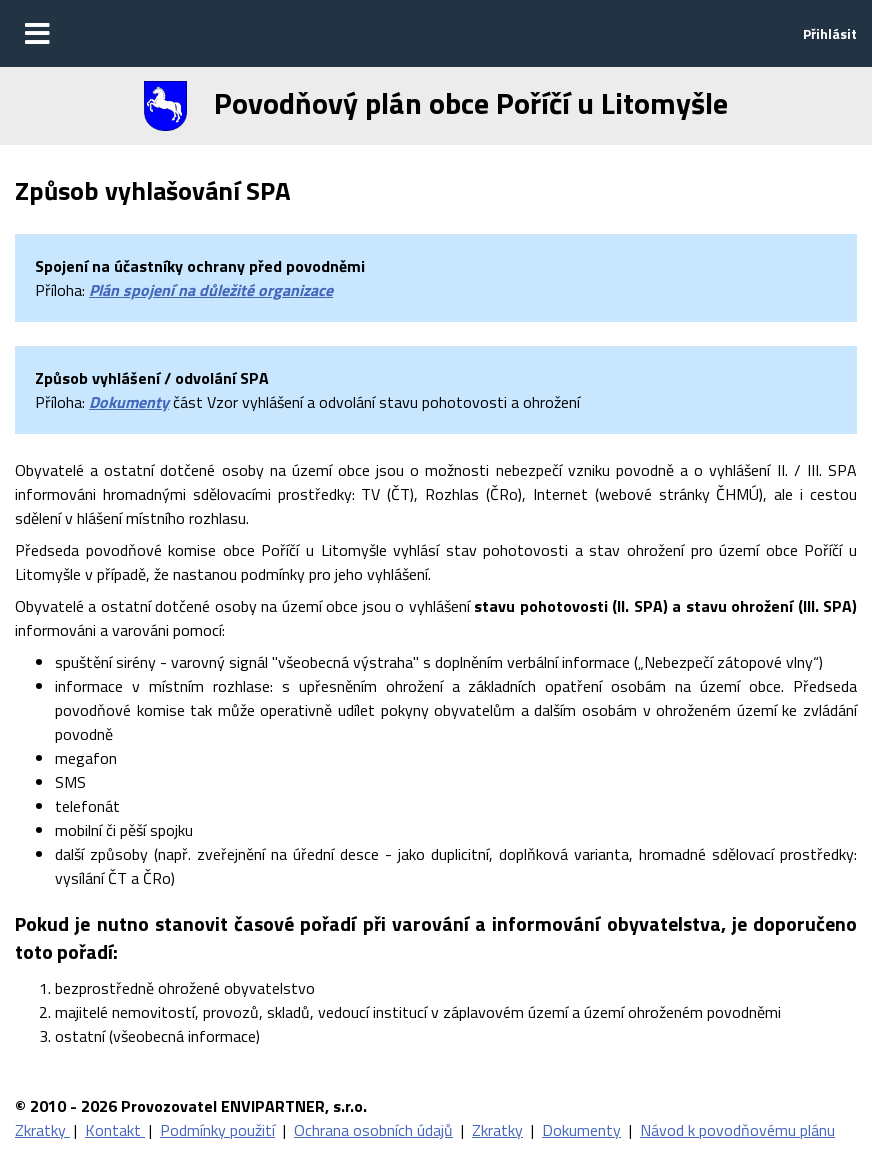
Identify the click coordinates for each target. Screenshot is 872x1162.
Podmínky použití (217, 1130)
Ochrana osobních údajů (373, 1130)
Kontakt (115, 1130)
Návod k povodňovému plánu (737, 1130)
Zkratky (42, 1130)
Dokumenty (129, 402)
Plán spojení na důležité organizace (211, 290)
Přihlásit (830, 33)
